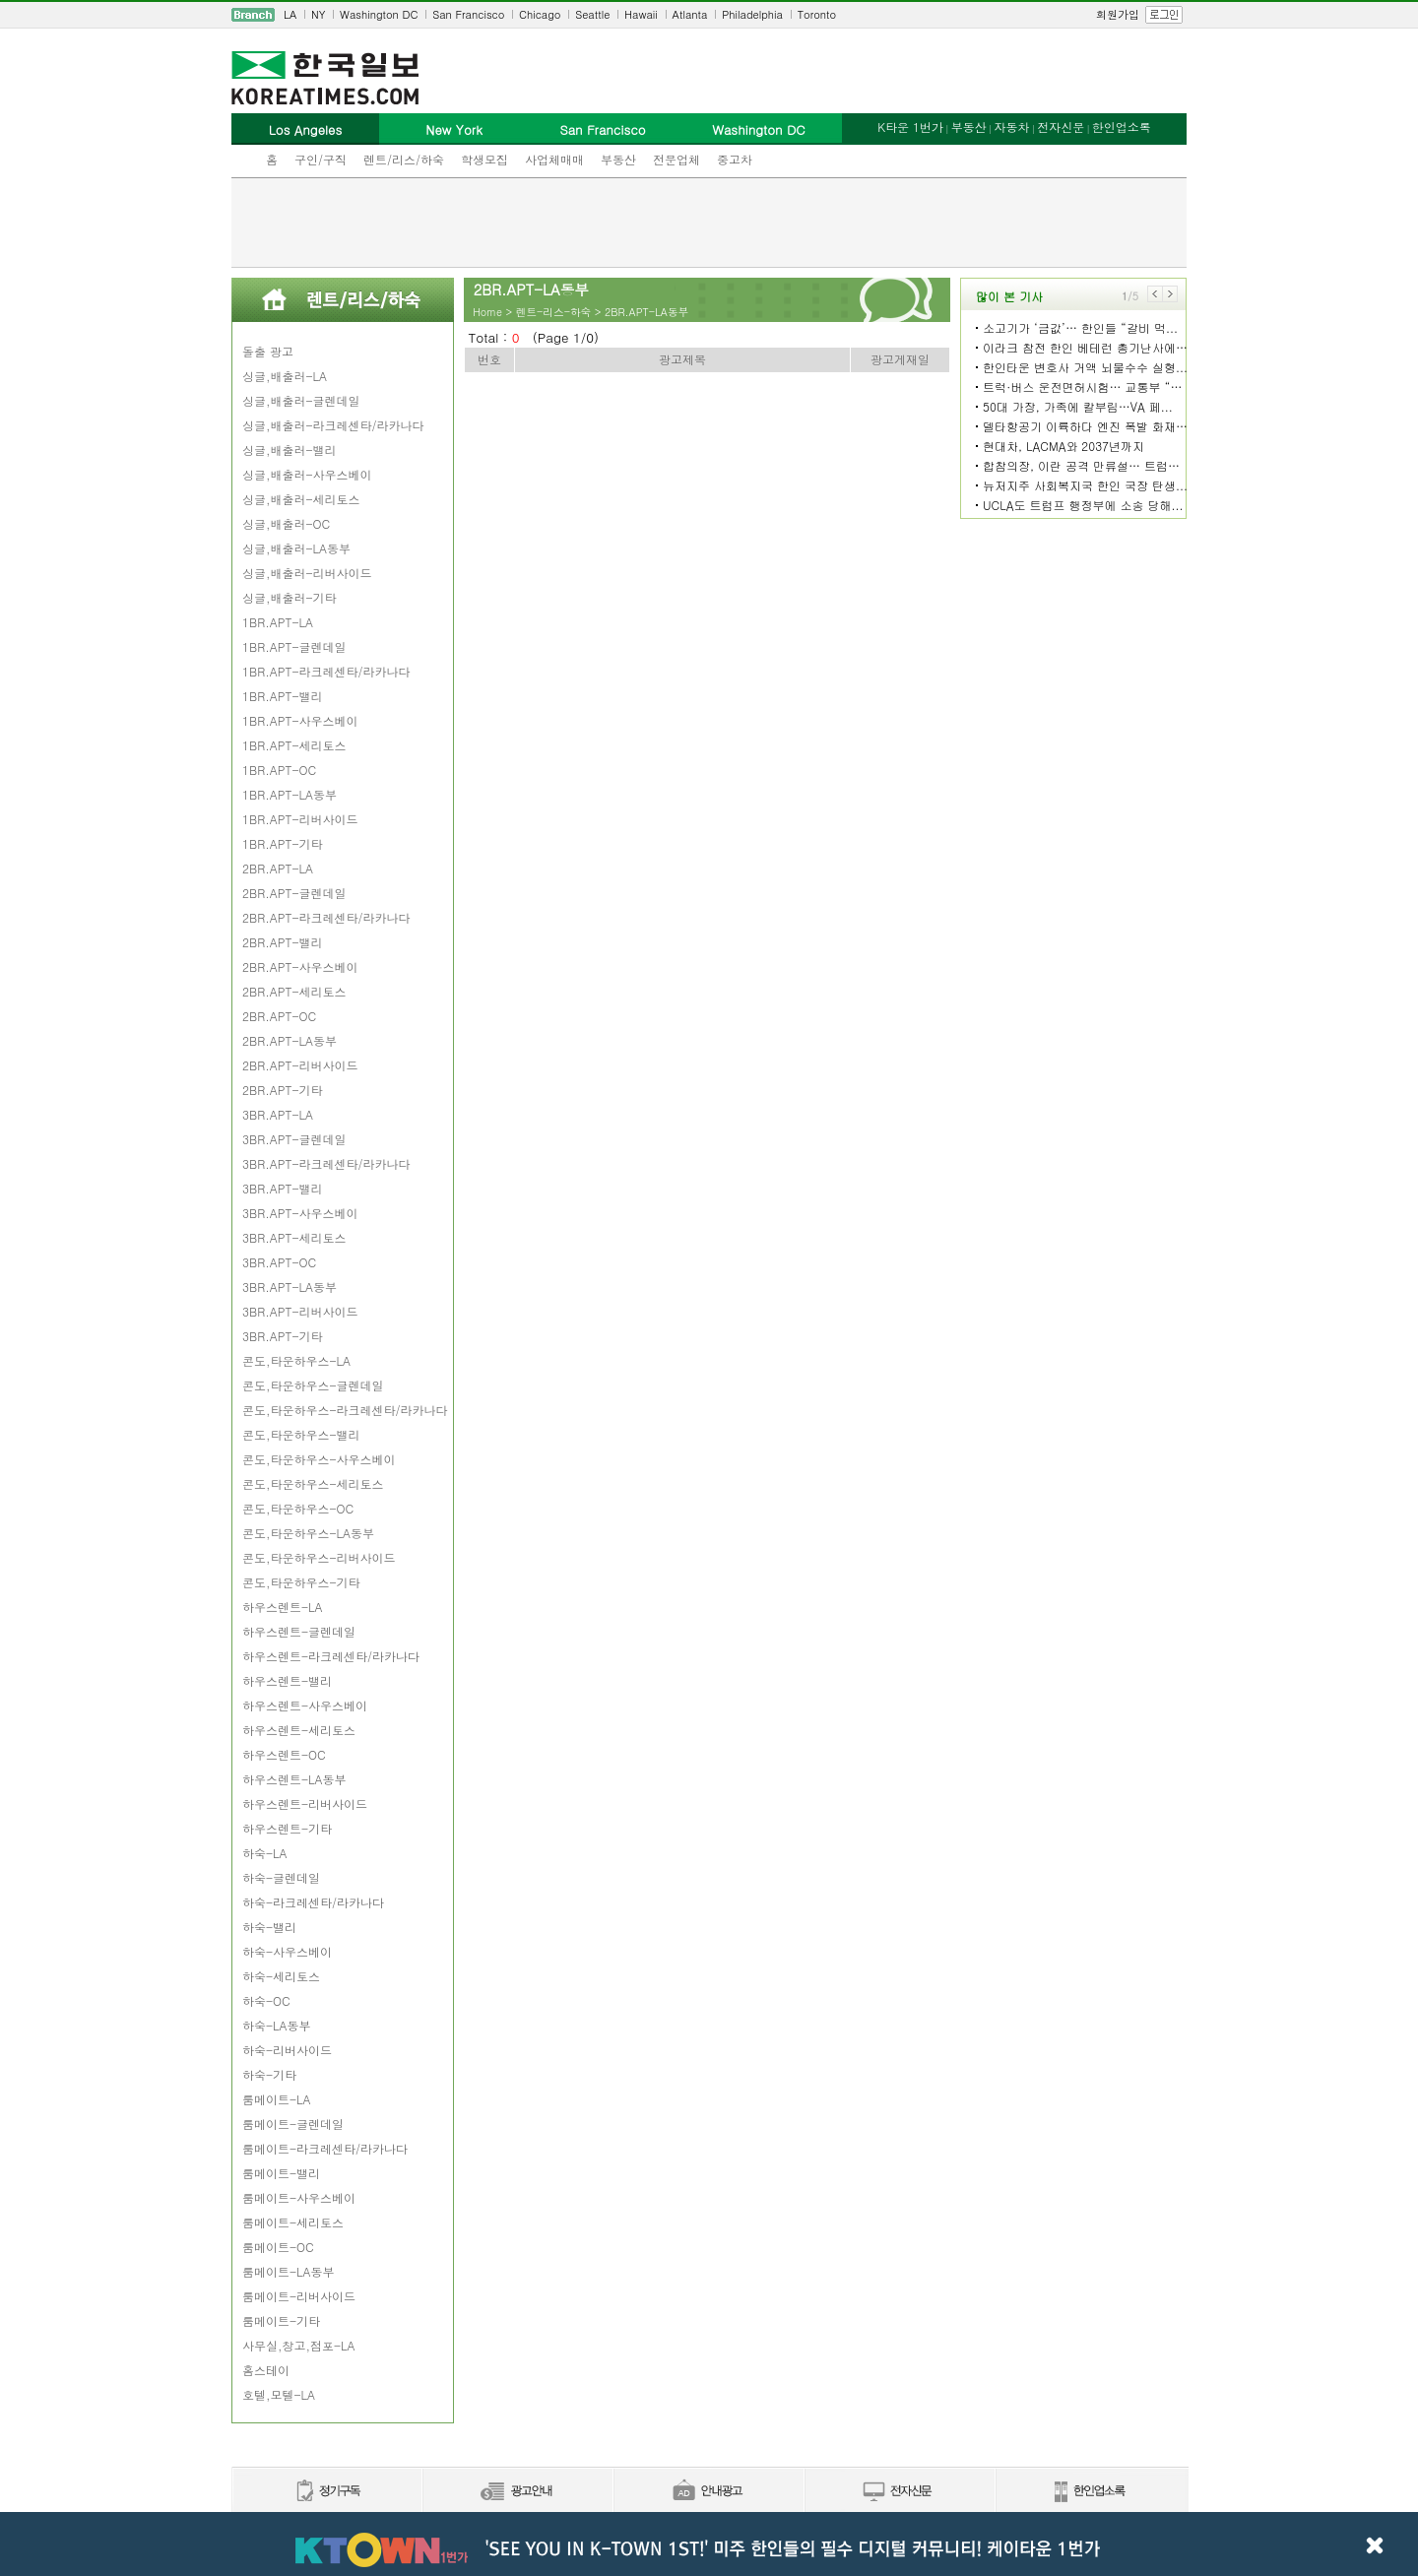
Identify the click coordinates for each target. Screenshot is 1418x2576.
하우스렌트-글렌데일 (298, 1631)
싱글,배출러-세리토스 (301, 498)
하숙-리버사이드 (287, 2049)
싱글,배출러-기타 (289, 597)
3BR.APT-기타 (282, 1335)
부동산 (618, 159)
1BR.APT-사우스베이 (299, 720)
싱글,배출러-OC (286, 523)
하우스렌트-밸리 (287, 1680)
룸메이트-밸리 (281, 2172)
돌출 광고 (267, 351)
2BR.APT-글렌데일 (294, 892)
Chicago (539, 14)
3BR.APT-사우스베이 (299, 1212)
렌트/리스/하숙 (403, 159)
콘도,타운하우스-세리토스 (313, 1483)
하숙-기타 (269, 2074)
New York (453, 129)
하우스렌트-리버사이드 (304, 1803)
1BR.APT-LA (277, 621)
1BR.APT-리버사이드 (299, 818)
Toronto (817, 14)
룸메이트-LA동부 (288, 2271)
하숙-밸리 (269, 1926)
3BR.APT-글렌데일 (294, 1138)
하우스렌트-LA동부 (294, 1779)
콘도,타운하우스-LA (296, 1360)
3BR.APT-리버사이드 (299, 1311)
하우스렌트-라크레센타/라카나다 (330, 1655)
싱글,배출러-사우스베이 (307, 474)
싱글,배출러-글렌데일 (301, 400)
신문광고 (516, 2492)
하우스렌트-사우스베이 (304, 1705)
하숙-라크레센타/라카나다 (313, 1902)
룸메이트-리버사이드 (298, 2295)
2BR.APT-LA (277, 868)
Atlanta (690, 14)
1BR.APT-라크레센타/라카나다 (326, 671)
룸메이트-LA (276, 2099)
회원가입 (1117, 14)
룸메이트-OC (278, 2246)
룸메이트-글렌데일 (293, 2123)
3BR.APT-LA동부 (289, 1286)
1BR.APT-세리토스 (294, 745)
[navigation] (709, 15)
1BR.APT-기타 (282, 843)
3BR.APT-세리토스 (294, 1237)
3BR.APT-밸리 (282, 1188)
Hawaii (641, 14)
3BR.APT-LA (277, 1114)
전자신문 (1060, 126)
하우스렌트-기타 (287, 1828)
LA (290, 14)
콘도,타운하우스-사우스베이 (319, 1458)
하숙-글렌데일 (281, 1877)
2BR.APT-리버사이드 (299, 1065)
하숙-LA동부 (276, 2025)
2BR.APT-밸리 (282, 942)
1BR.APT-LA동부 (289, 794)
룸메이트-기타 (281, 2320)
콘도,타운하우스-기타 (301, 1582)
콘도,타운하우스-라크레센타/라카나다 (345, 1409)
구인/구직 (320, 159)
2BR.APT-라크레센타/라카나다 (326, 917)
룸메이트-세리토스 (293, 2222)
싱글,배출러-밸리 (289, 449)
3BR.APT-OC (279, 1262)
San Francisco (468, 14)
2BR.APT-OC (279, 1015)
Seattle (592, 14)
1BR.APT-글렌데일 (294, 646)
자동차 (1011, 126)
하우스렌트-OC (284, 1754)
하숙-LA (265, 1852)
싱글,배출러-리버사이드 (307, 572)
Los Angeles (305, 129)
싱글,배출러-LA (284, 375)
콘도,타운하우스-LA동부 (308, 1532)
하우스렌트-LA (282, 1606)
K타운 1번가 (910, 126)
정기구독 (326, 2492)
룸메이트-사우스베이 (298, 2197)
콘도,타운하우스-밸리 (301, 1434)
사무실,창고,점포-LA (298, 2345)
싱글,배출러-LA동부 (296, 548)
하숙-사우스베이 (287, 1951)
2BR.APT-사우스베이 (299, 966)
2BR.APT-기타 (282, 1089)
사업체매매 (554, 159)
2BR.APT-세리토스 (294, 991)
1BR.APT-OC (279, 769)
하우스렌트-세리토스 (298, 1729)
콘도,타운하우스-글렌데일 (313, 1385)
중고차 (734, 159)
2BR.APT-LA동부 (289, 1040)
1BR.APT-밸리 (282, 695)
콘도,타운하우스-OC (298, 1508)
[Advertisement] (709, 222)
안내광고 (708, 2492)
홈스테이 (266, 2369)
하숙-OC (266, 2000)
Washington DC (379, 14)
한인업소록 (1121, 126)
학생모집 (484, 159)
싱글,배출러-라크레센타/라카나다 (333, 425)
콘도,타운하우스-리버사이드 (319, 1557)
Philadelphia (752, 14)
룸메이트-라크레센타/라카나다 (325, 2148)
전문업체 (676, 159)
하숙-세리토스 (281, 1975)
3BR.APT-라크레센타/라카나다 (326, 1163)
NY (318, 14)
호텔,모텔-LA (278, 2394)
